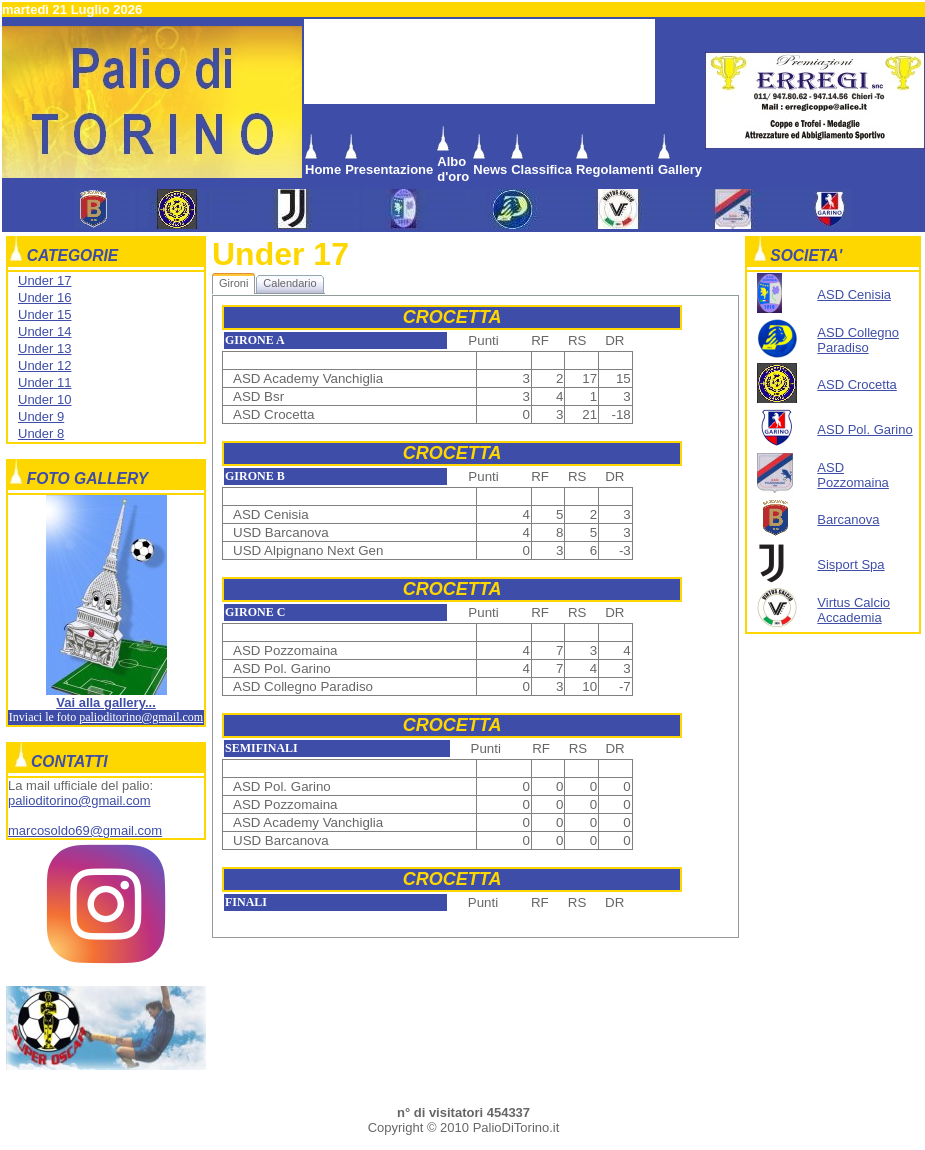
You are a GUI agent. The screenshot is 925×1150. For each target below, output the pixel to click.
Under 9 (41, 416)
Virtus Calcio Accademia (853, 610)
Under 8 (41, 433)
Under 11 (44, 382)
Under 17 (44, 280)
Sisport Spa (850, 564)
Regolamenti (615, 169)
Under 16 (44, 297)
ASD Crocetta (856, 384)
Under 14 (44, 331)
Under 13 (44, 348)
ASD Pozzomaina (853, 475)
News (490, 169)
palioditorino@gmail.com (141, 717)
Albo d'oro (453, 169)
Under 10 (44, 399)
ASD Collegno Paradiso (858, 340)
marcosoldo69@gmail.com (85, 830)
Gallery (680, 169)
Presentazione (389, 169)
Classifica (541, 169)
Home (323, 169)
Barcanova (848, 519)
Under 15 (44, 314)
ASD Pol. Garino (864, 429)
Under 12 (44, 365)
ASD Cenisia (854, 294)
